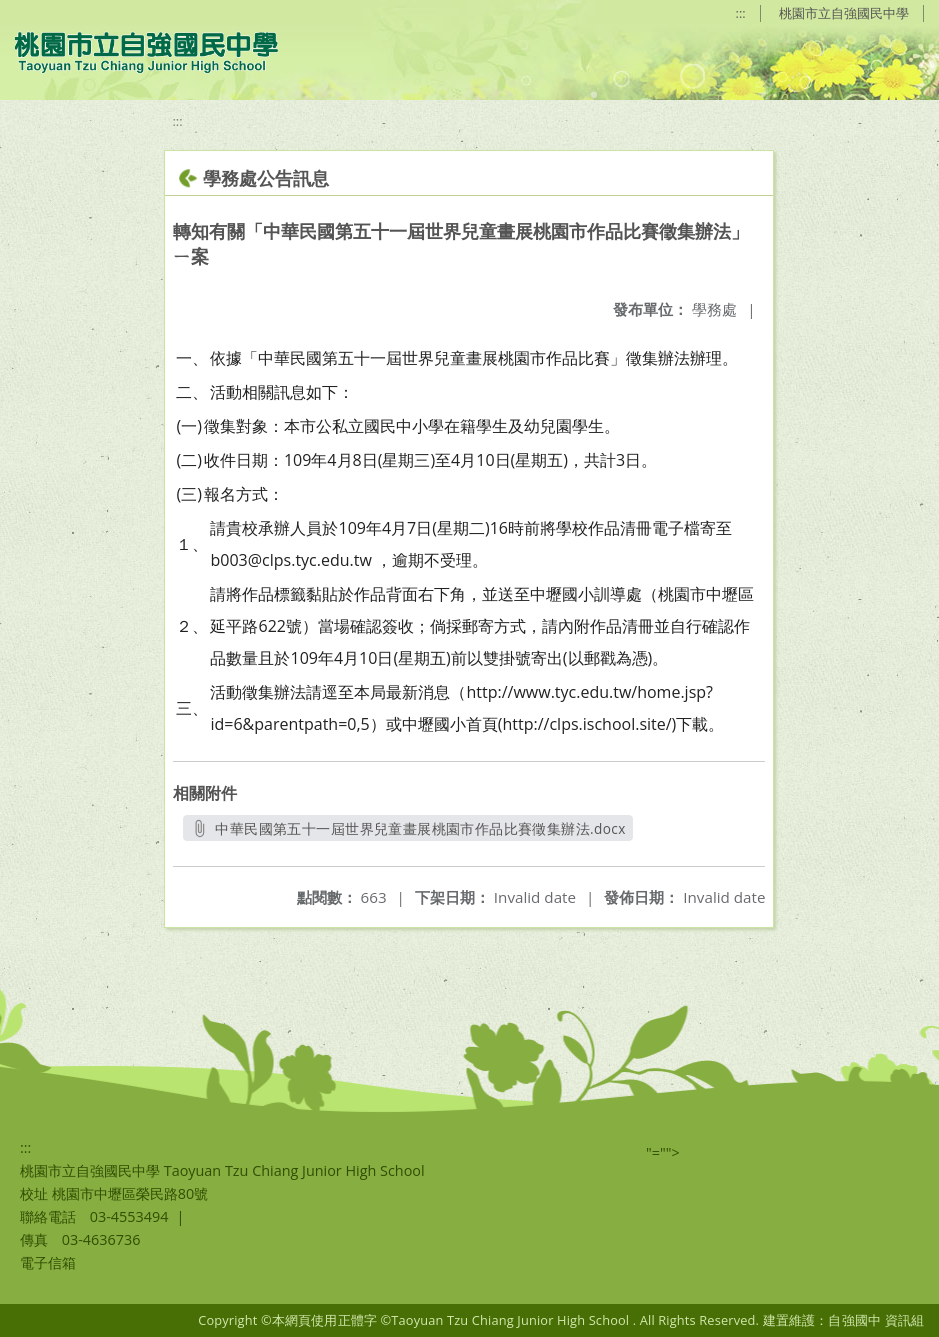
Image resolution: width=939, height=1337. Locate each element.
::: (741, 13)
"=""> (663, 1152)
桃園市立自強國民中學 (844, 13)
